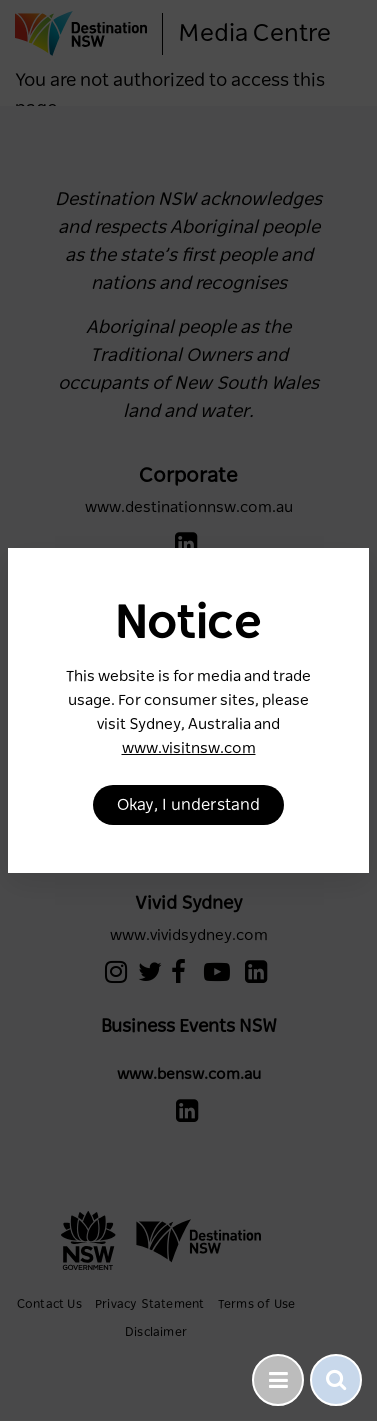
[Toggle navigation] (278, 1380)
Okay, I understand (188, 805)
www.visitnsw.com (189, 748)
